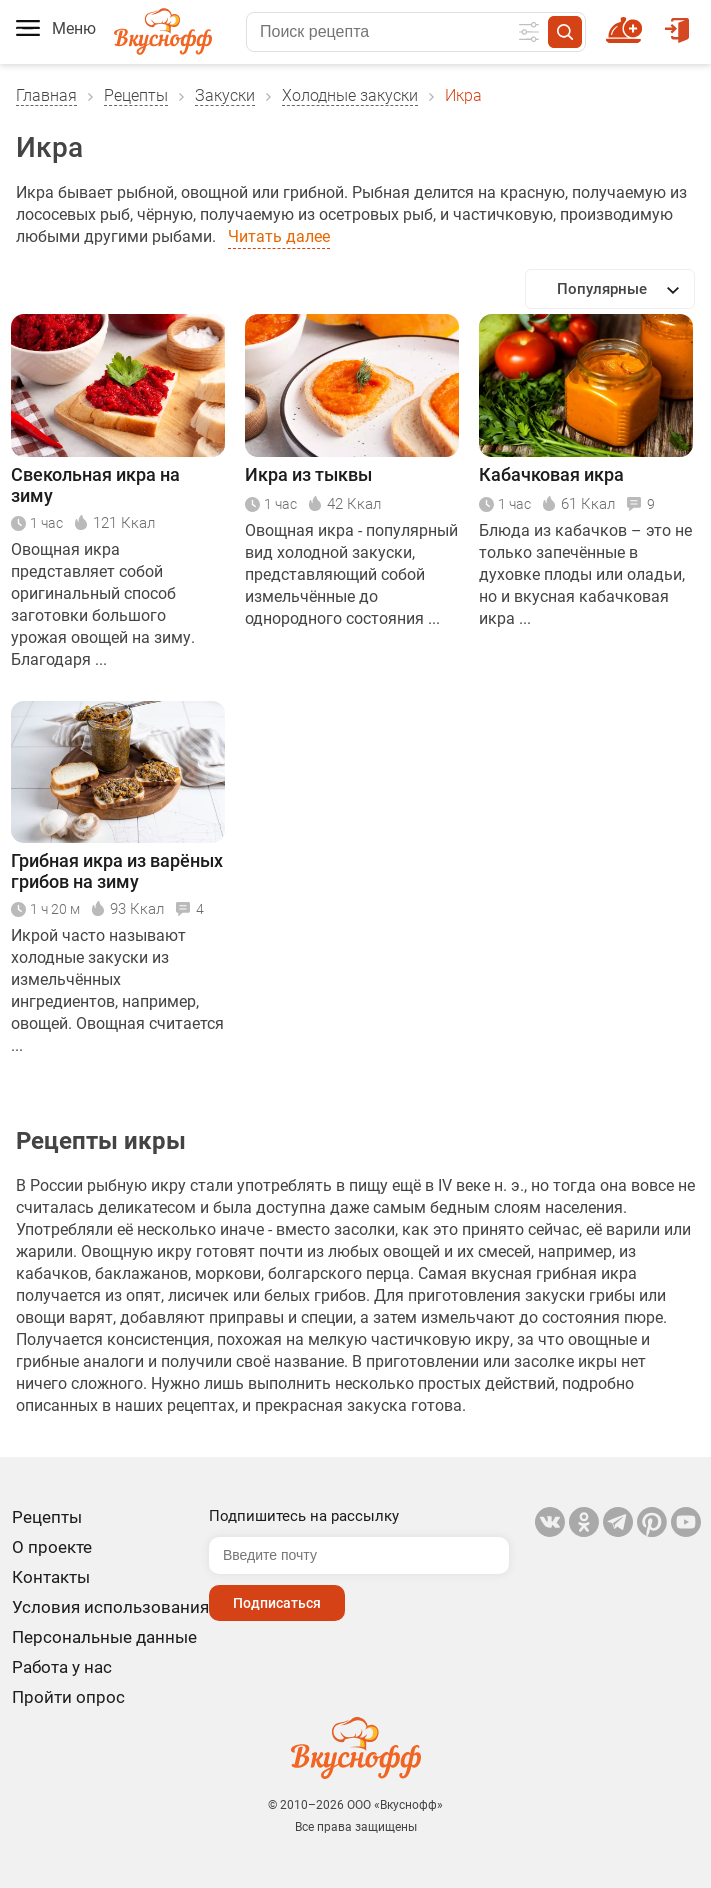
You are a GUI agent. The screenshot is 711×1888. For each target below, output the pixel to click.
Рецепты (136, 95)
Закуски (225, 95)
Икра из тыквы (308, 474)
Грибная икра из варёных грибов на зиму (117, 871)
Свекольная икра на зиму (95, 485)
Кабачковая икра (551, 474)
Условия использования (110, 1607)
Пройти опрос (68, 1697)
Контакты (51, 1577)
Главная (46, 95)
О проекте (52, 1547)
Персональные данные (104, 1637)
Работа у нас (62, 1667)
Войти (677, 21)
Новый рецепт (627, 21)
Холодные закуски (350, 95)
